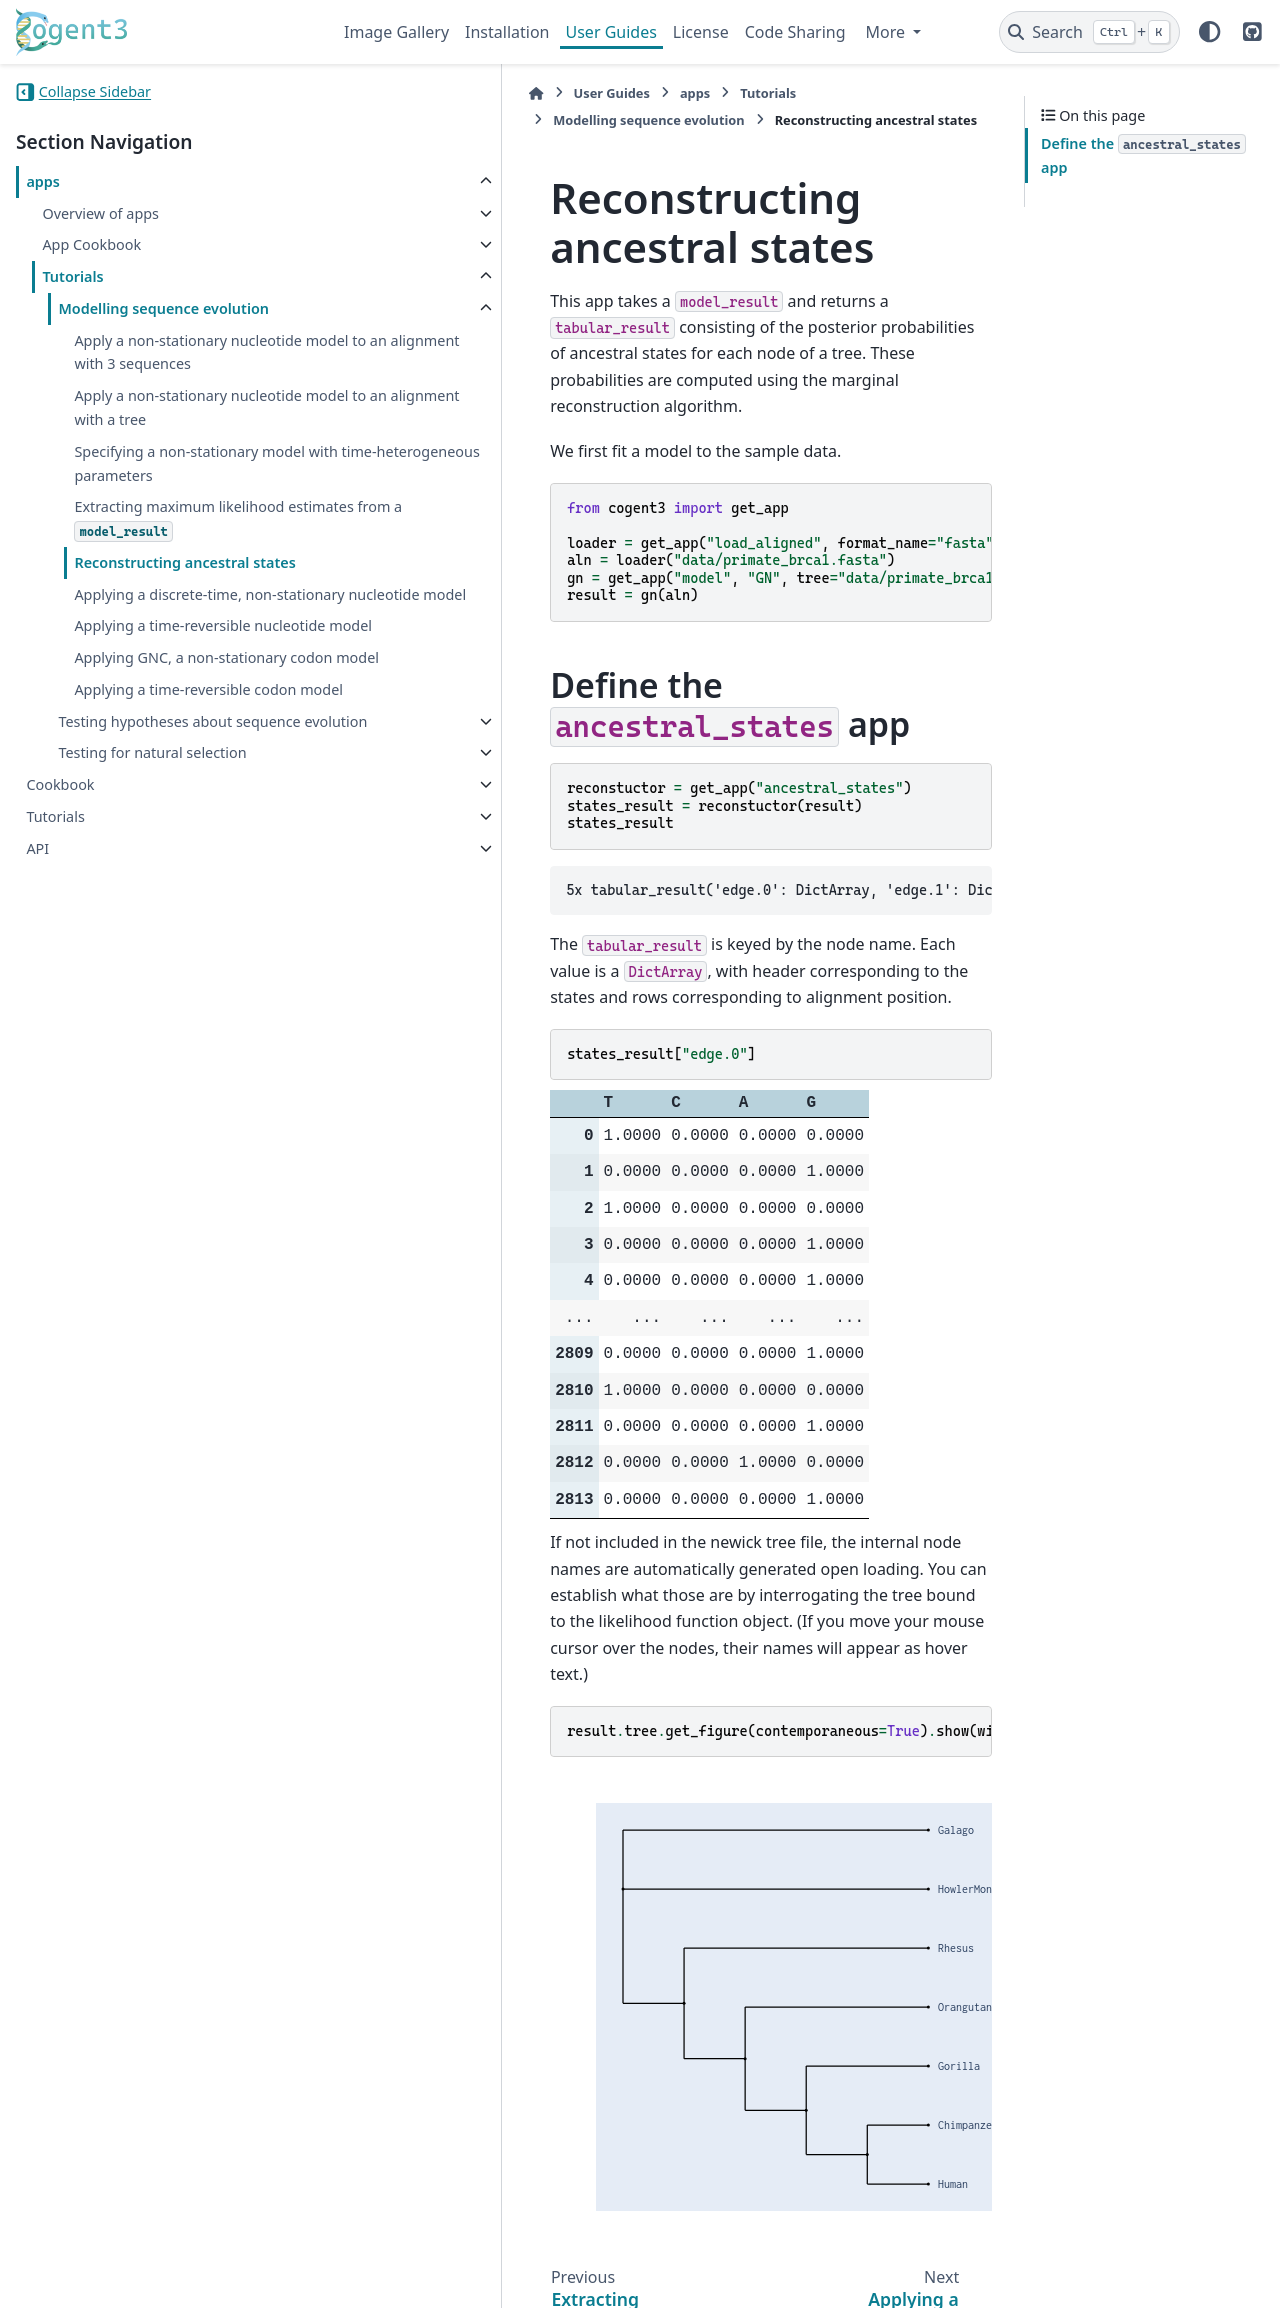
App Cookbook (91, 244)
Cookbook (60, 951)
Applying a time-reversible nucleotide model (162, 709)
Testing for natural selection (152, 919)
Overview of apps (100, 213)
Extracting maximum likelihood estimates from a (182, 567)
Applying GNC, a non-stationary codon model (180, 764)
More (888, 32)
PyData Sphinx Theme (1128, 2261)
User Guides (611, 32)
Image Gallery (396, 32)
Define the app (1143, 155)
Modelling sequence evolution (163, 308)
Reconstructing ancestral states (184, 609)
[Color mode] (1210, 32)
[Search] (1089, 32)
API (37, 1014)
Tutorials (72, 276)
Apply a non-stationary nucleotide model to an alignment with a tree (188, 431)
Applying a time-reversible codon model (185, 820)
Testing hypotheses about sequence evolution (145, 875)
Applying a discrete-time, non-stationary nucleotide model (175, 653)
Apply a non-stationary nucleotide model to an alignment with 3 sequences (188, 364)
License (701, 32)
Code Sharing (795, 32)
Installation (507, 32)
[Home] (354, 93)
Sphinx (150, 2279)
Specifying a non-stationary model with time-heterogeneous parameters (189, 499)
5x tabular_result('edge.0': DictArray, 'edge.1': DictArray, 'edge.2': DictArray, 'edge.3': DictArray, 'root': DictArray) (688, 798)
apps (43, 181)
